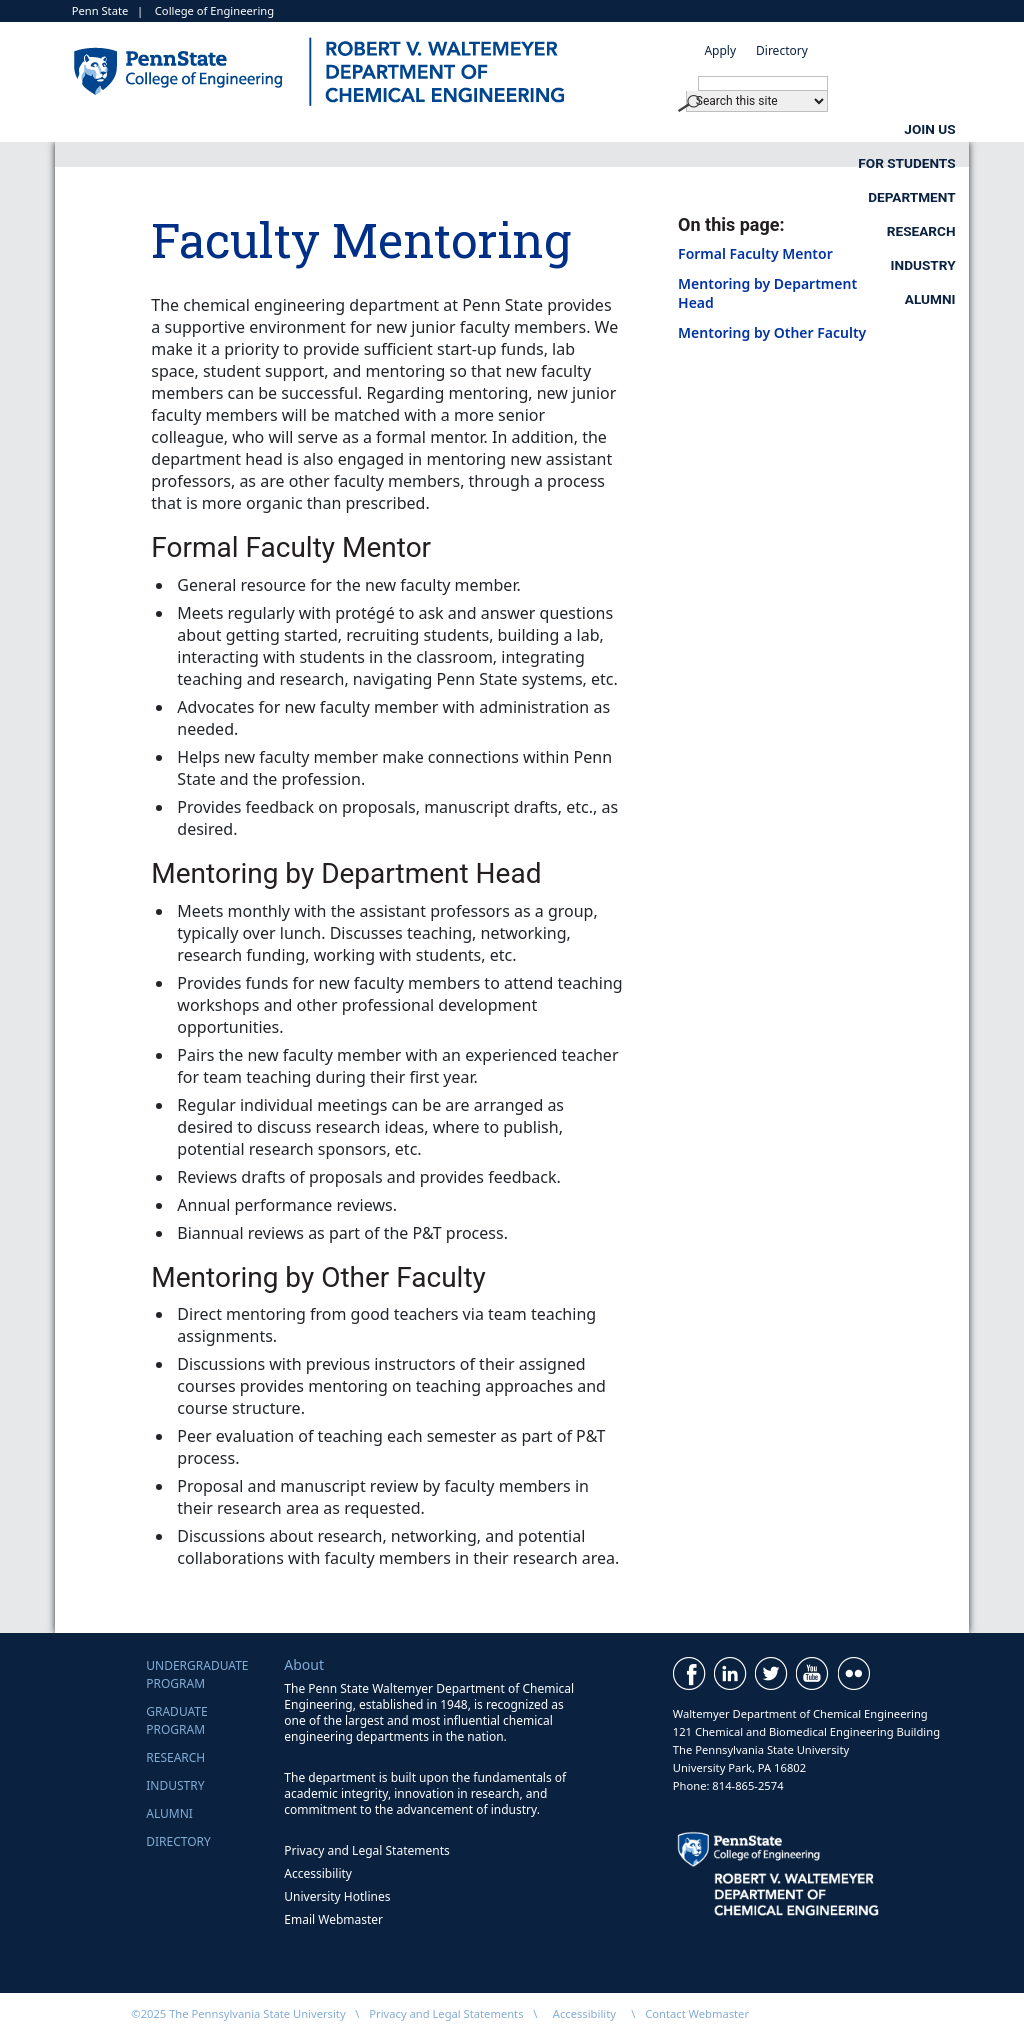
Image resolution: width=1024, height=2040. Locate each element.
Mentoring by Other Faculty (772, 332)
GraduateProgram (176, 1720)
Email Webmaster (333, 1919)
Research (757, 129)
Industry (923, 129)
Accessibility (318, 1873)
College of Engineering (214, 10)
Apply (720, 50)
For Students (387, 129)
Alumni (930, 163)
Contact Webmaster (697, 2013)
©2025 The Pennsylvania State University (238, 2013)
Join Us (214, 129)
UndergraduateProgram (197, 1674)
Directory (782, 50)
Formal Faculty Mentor (755, 253)
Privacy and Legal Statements (366, 1850)
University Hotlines (337, 1896)
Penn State (100, 10)
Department (579, 129)
